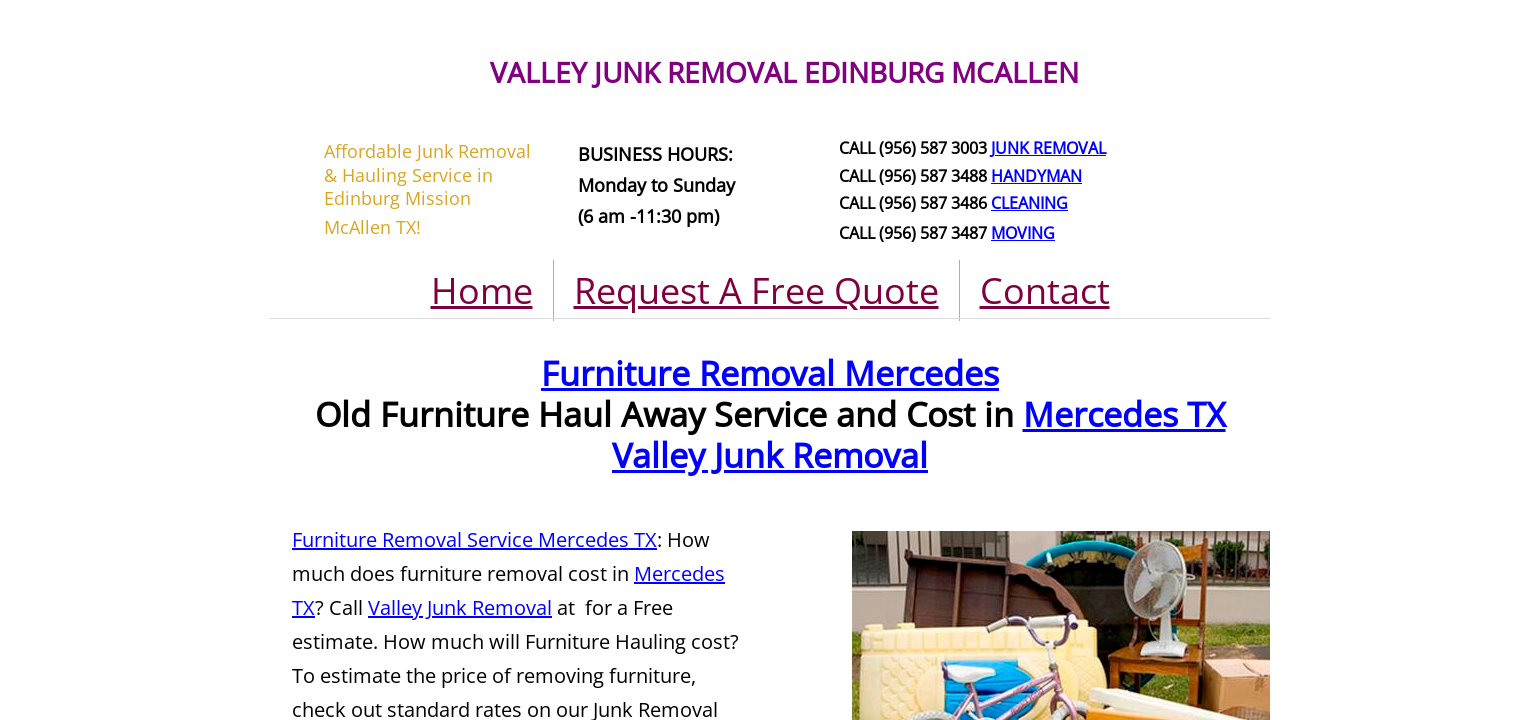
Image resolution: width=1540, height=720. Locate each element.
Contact (1045, 290)
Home (482, 290)
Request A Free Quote (756, 290)
